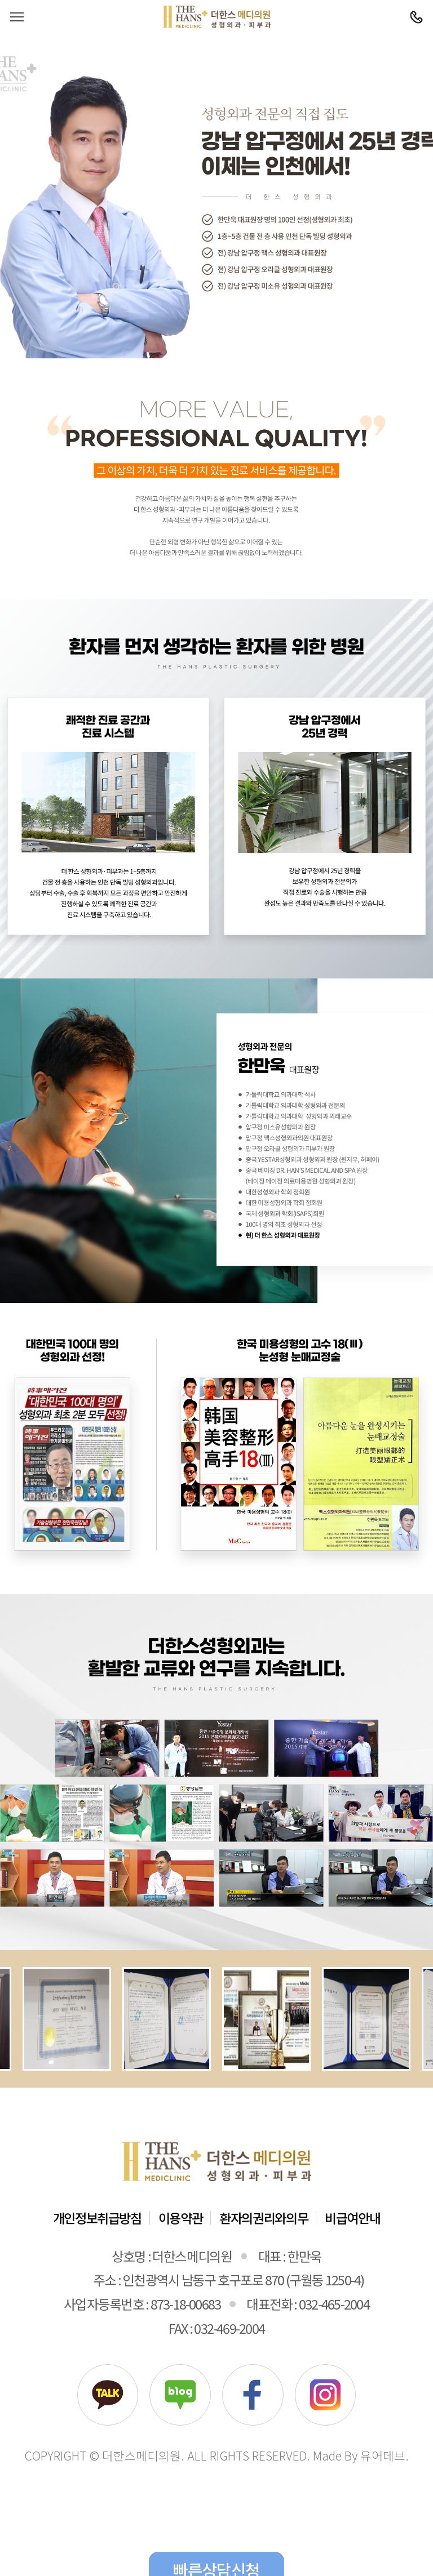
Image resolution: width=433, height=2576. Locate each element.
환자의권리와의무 (263, 2218)
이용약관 (180, 2218)
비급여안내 (352, 2218)
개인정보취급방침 (97, 2218)
